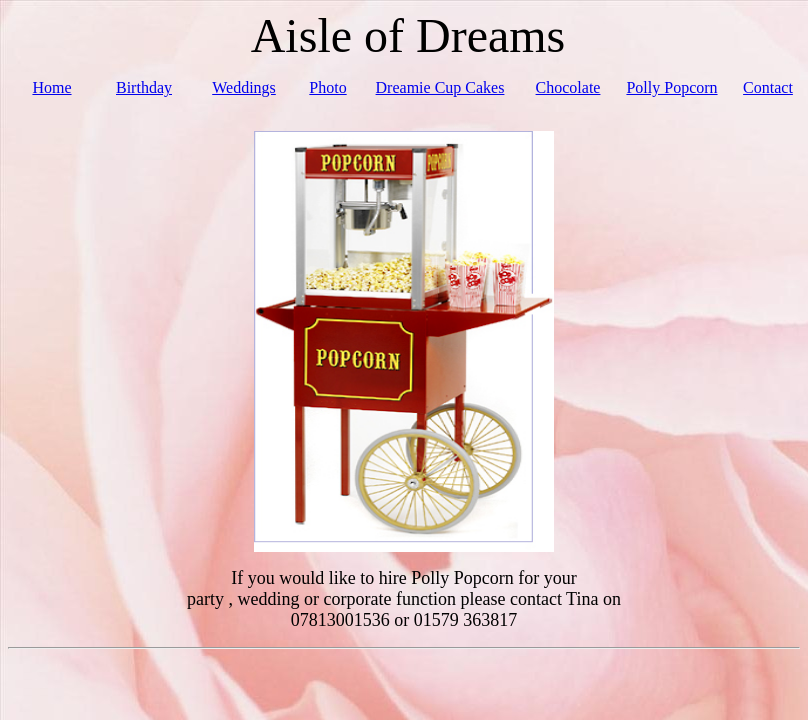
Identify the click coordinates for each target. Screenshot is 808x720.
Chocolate (568, 87)
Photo (327, 87)
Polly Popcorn (671, 87)
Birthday (144, 87)
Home (51, 87)
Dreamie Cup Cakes (440, 87)
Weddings (244, 87)
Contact (768, 87)
